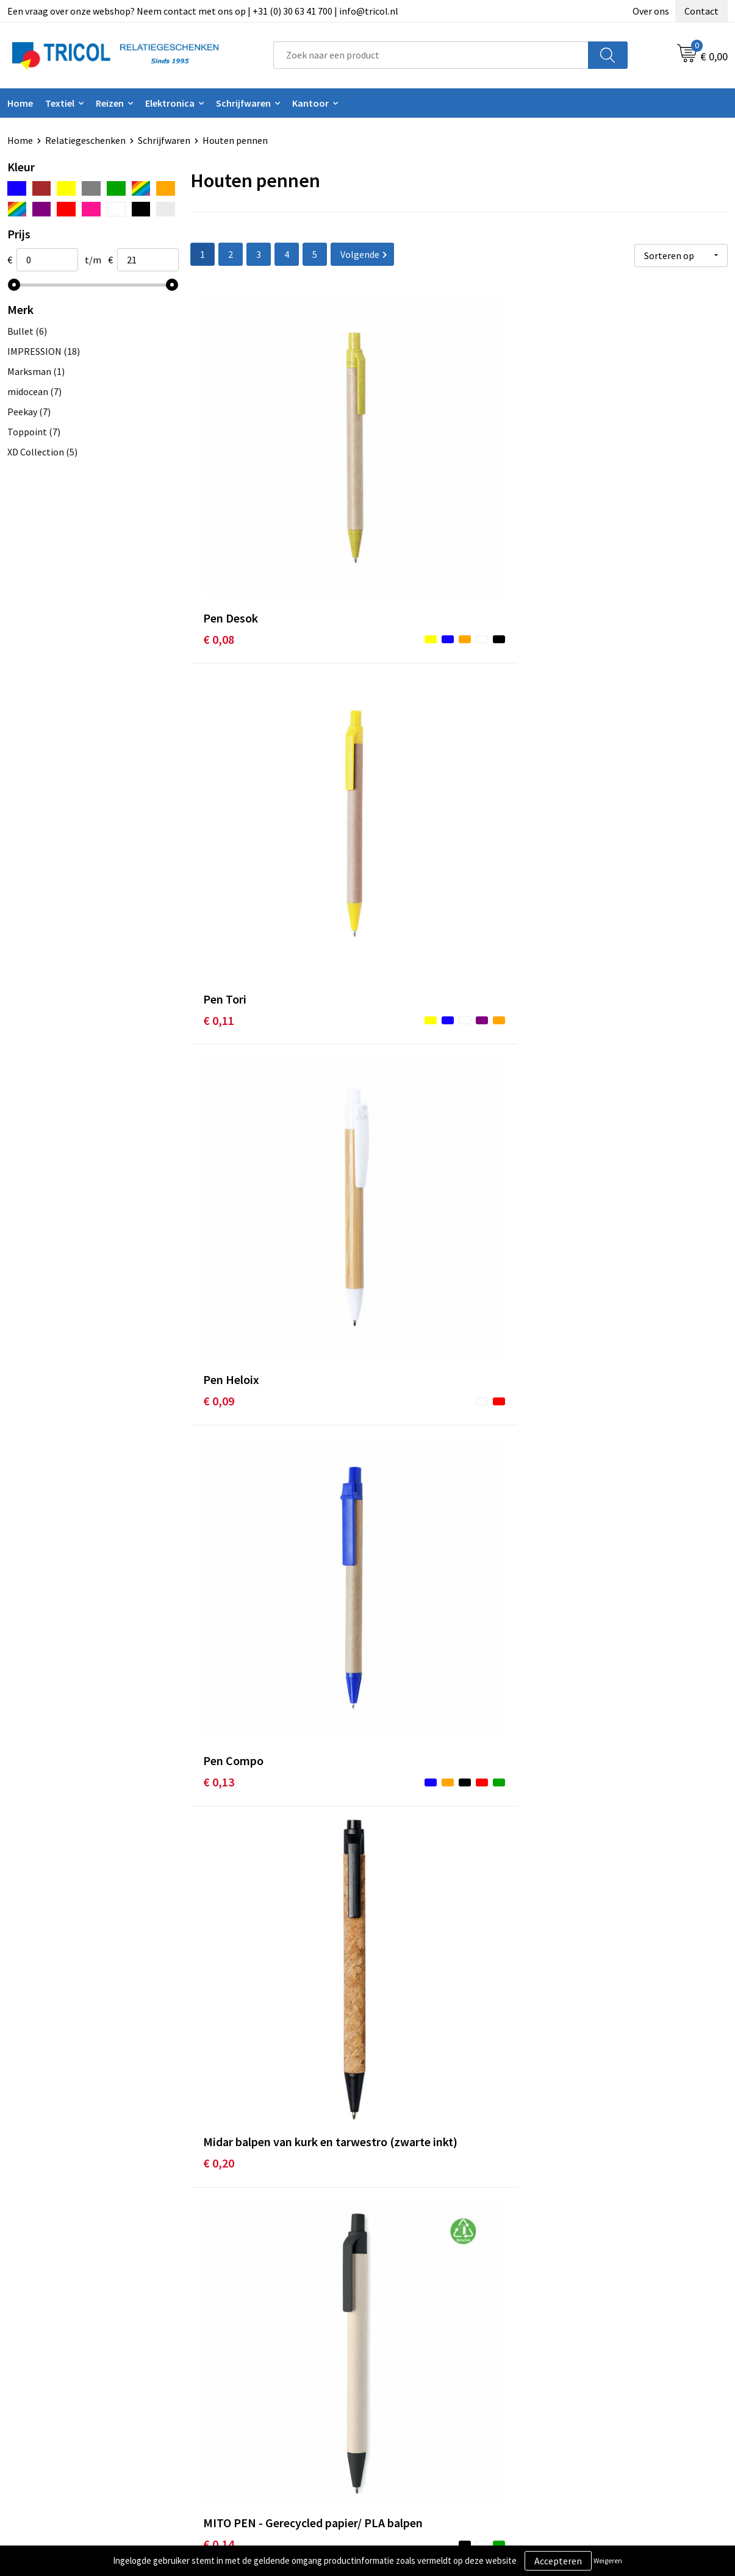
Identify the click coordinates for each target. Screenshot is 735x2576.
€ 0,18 (218, 1691)
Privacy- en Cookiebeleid (612, 2374)
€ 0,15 (218, 1442)
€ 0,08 (218, 488)
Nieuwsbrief (229, 2374)
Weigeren (607, 2560)
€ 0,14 (576, 735)
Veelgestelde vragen (246, 2392)
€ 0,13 (218, 717)
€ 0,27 (576, 2168)
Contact (701, 11)
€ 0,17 (218, 1195)
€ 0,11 (398, 488)
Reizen (110, 103)
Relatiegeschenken (85, 140)
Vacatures (224, 2411)
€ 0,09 (576, 488)
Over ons (651, 11)
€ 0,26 (398, 2168)
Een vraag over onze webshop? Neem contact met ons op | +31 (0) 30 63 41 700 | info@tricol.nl (202, 11)
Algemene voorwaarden (610, 2355)
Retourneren (409, 2392)
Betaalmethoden (418, 2374)
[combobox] (431, 55)
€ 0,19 (398, 1195)
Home (20, 103)
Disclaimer (583, 2392)
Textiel (59, 103)
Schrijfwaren (243, 103)
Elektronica (170, 103)
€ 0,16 (398, 965)
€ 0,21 (218, 1939)
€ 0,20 (398, 735)
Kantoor (310, 103)
